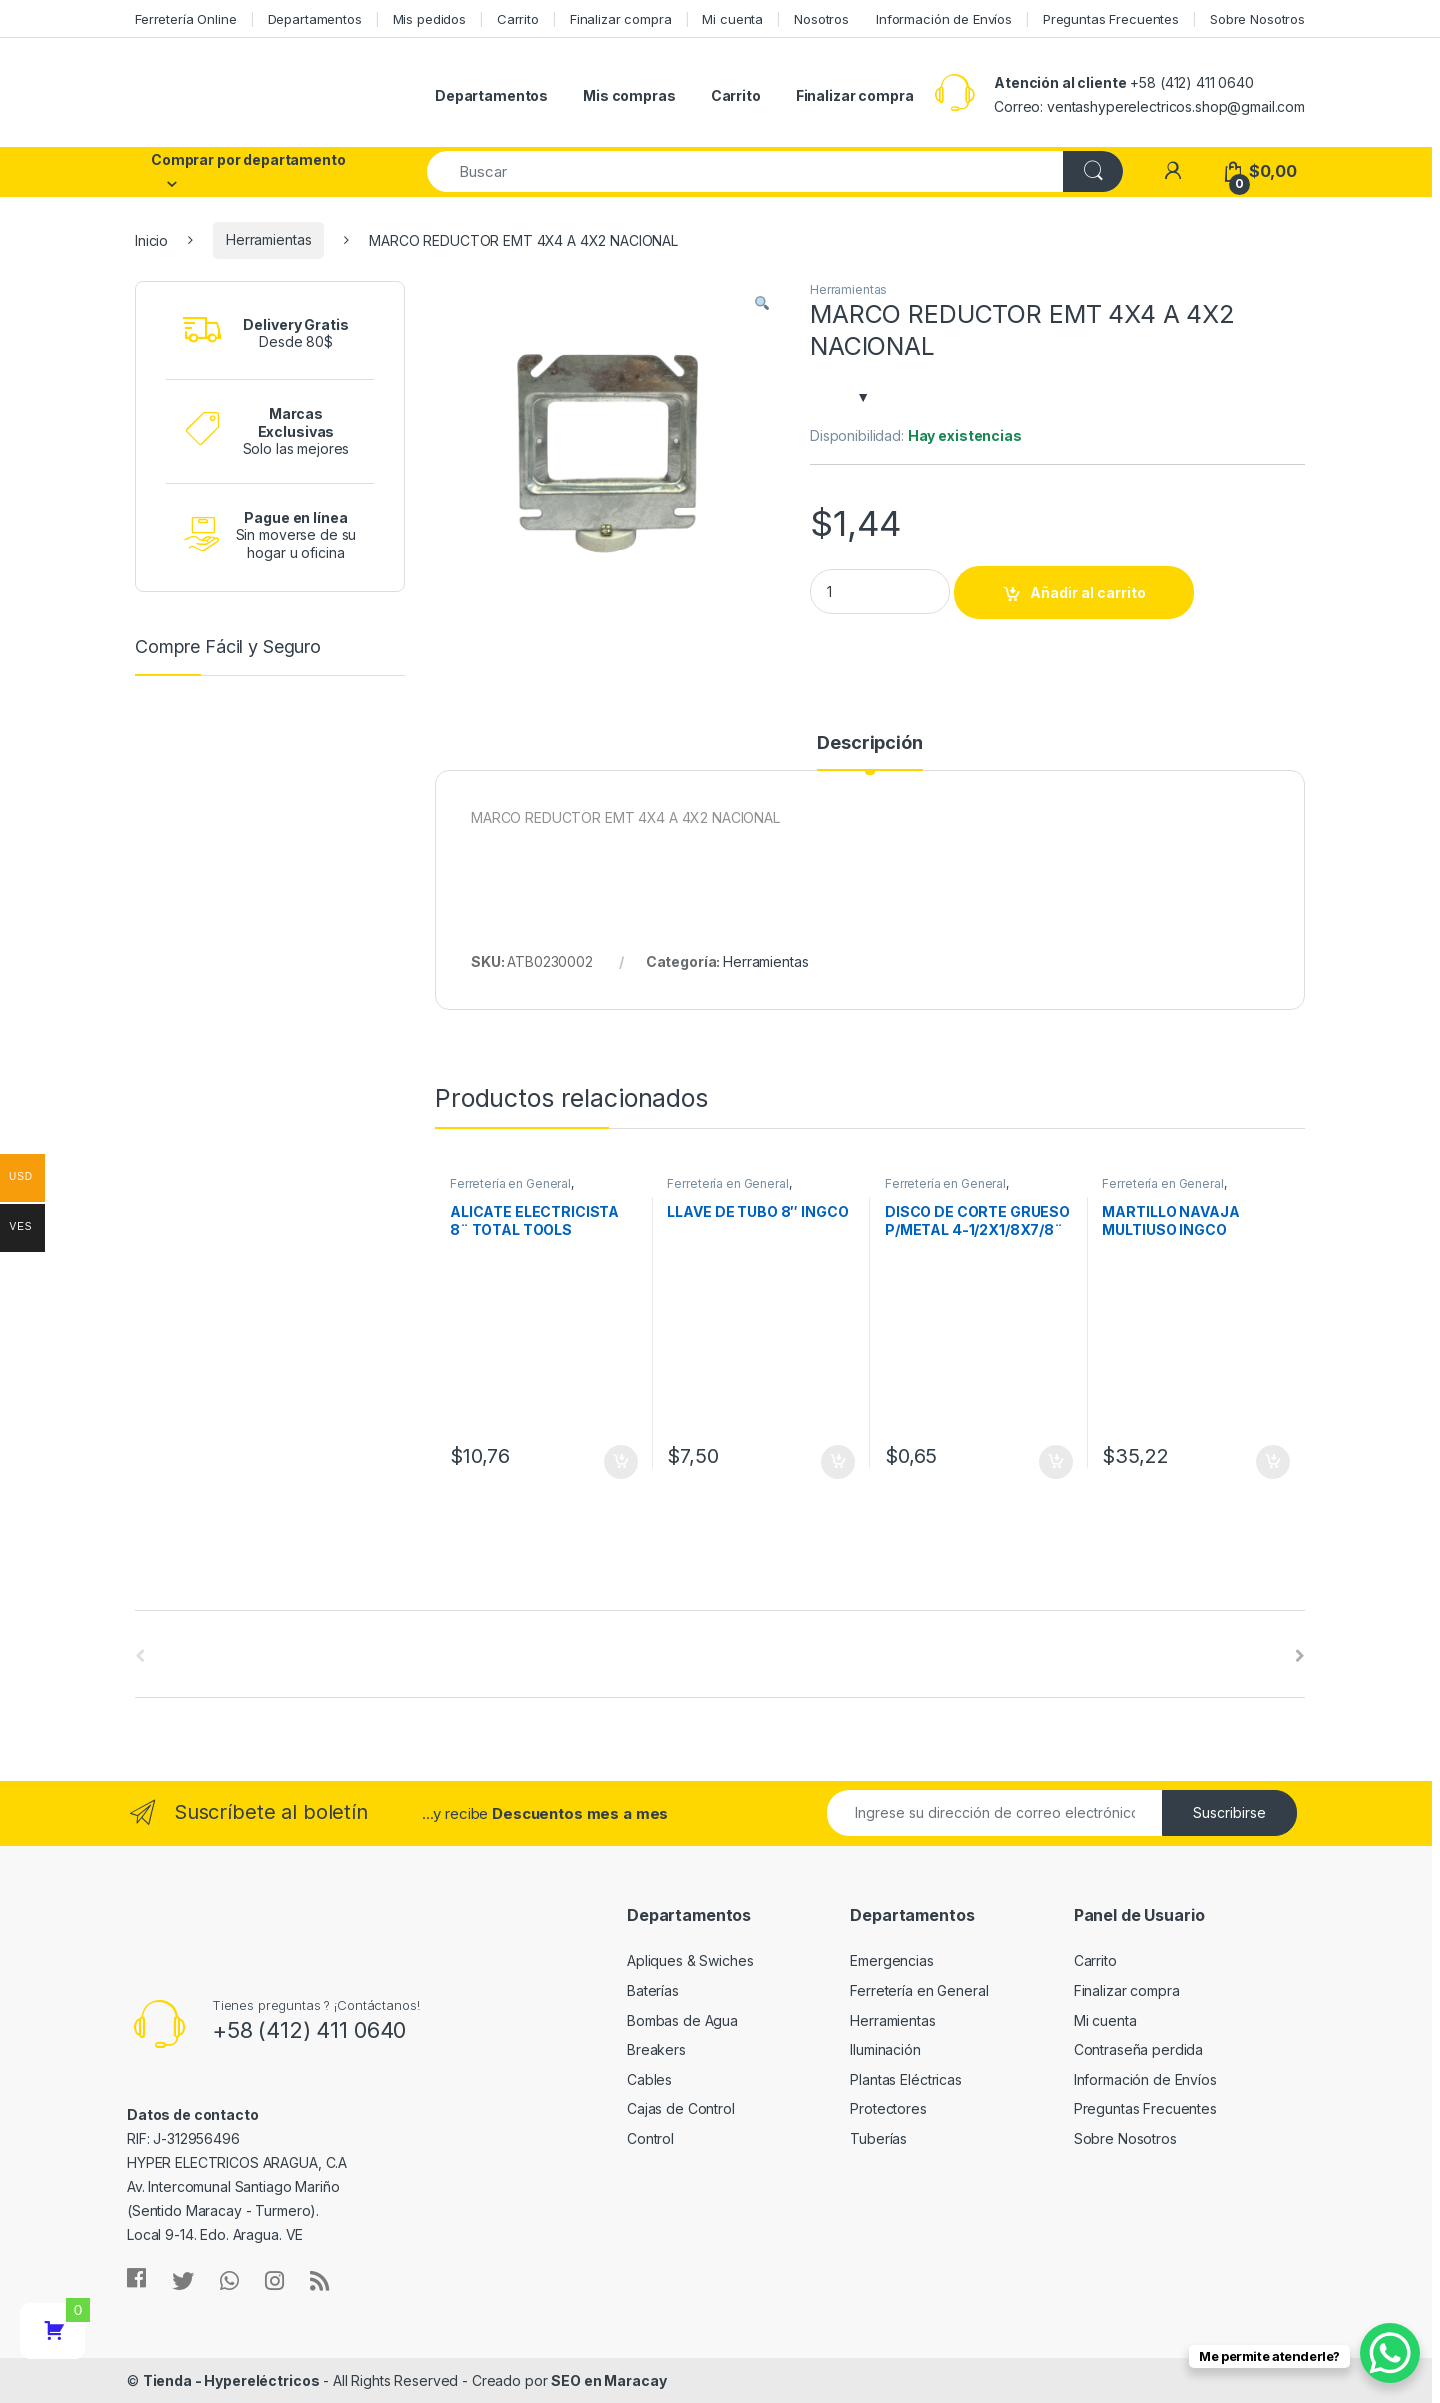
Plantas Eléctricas (905, 2079)
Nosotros (821, 19)
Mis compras (629, 95)
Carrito (518, 19)
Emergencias (891, 1960)
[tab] (869, 752)
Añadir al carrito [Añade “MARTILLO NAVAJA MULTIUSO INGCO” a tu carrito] (1273, 1462)
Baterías (653, 1990)
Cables (649, 2079)
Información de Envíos (944, 19)
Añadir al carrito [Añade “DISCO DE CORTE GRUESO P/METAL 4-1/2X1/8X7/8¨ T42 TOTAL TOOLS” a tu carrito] (1056, 1462)
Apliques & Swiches (690, 1960)
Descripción (869, 743)
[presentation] (1300, 1656)
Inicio (151, 239)
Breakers (656, 2049)
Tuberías (878, 2138)
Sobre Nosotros (1257, 19)
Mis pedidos (429, 19)
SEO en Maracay (608, 2380)
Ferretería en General (510, 1183)
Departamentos (315, 19)
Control (650, 2138)
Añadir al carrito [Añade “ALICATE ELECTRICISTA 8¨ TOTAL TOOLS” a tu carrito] (621, 1462)
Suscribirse (1229, 1812)
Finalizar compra (621, 19)
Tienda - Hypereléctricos (231, 2380)
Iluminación (885, 2049)
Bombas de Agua (682, 2020)
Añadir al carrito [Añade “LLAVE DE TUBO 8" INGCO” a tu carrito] (838, 1462)
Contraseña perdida (1138, 2049)
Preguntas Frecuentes (1111, 19)
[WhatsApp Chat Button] (1390, 2353)
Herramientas (268, 239)
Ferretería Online (186, 19)
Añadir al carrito (1088, 592)
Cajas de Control (681, 2108)
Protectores (888, 2108)
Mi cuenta (732, 19)
